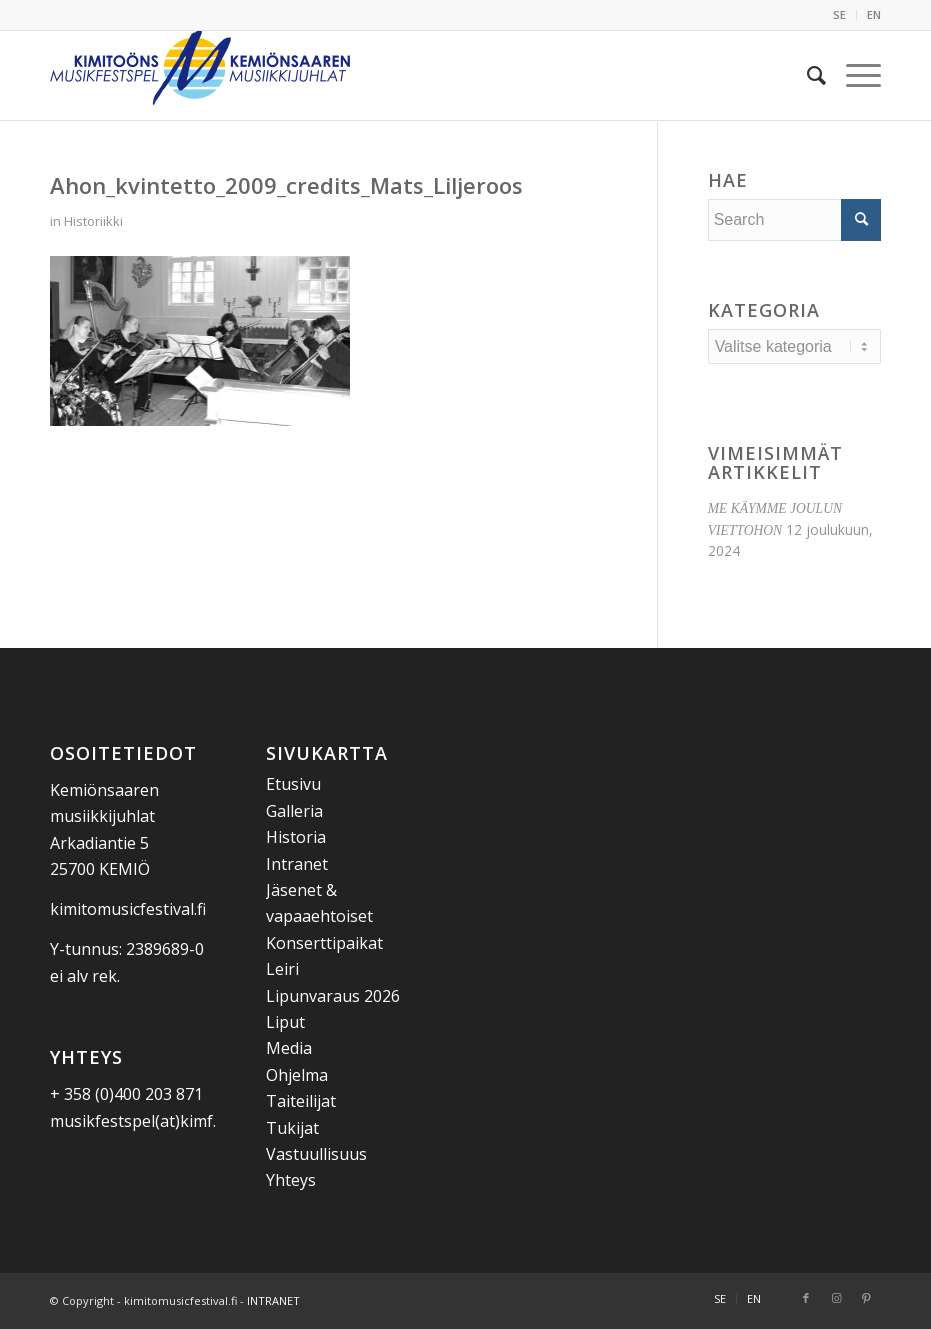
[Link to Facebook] (806, 1298)
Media (289, 1048)
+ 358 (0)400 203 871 (126, 1094)
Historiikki (93, 221)
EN (874, 14)
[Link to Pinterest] (866, 1298)
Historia (296, 837)
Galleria (294, 811)
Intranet (297, 864)
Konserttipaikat (324, 943)
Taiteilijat (301, 1101)
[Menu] (853, 75)
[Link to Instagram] (836, 1298)
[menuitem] (840, 15)
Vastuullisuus (316, 1154)
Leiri (282, 969)
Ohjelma (297, 1075)
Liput (285, 1022)
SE (839, 14)
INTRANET (273, 1300)
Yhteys (291, 1180)
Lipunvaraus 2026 (333, 996)
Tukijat (292, 1128)
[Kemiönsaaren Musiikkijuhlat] (200, 75)
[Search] (806, 75)
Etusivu (293, 784)
